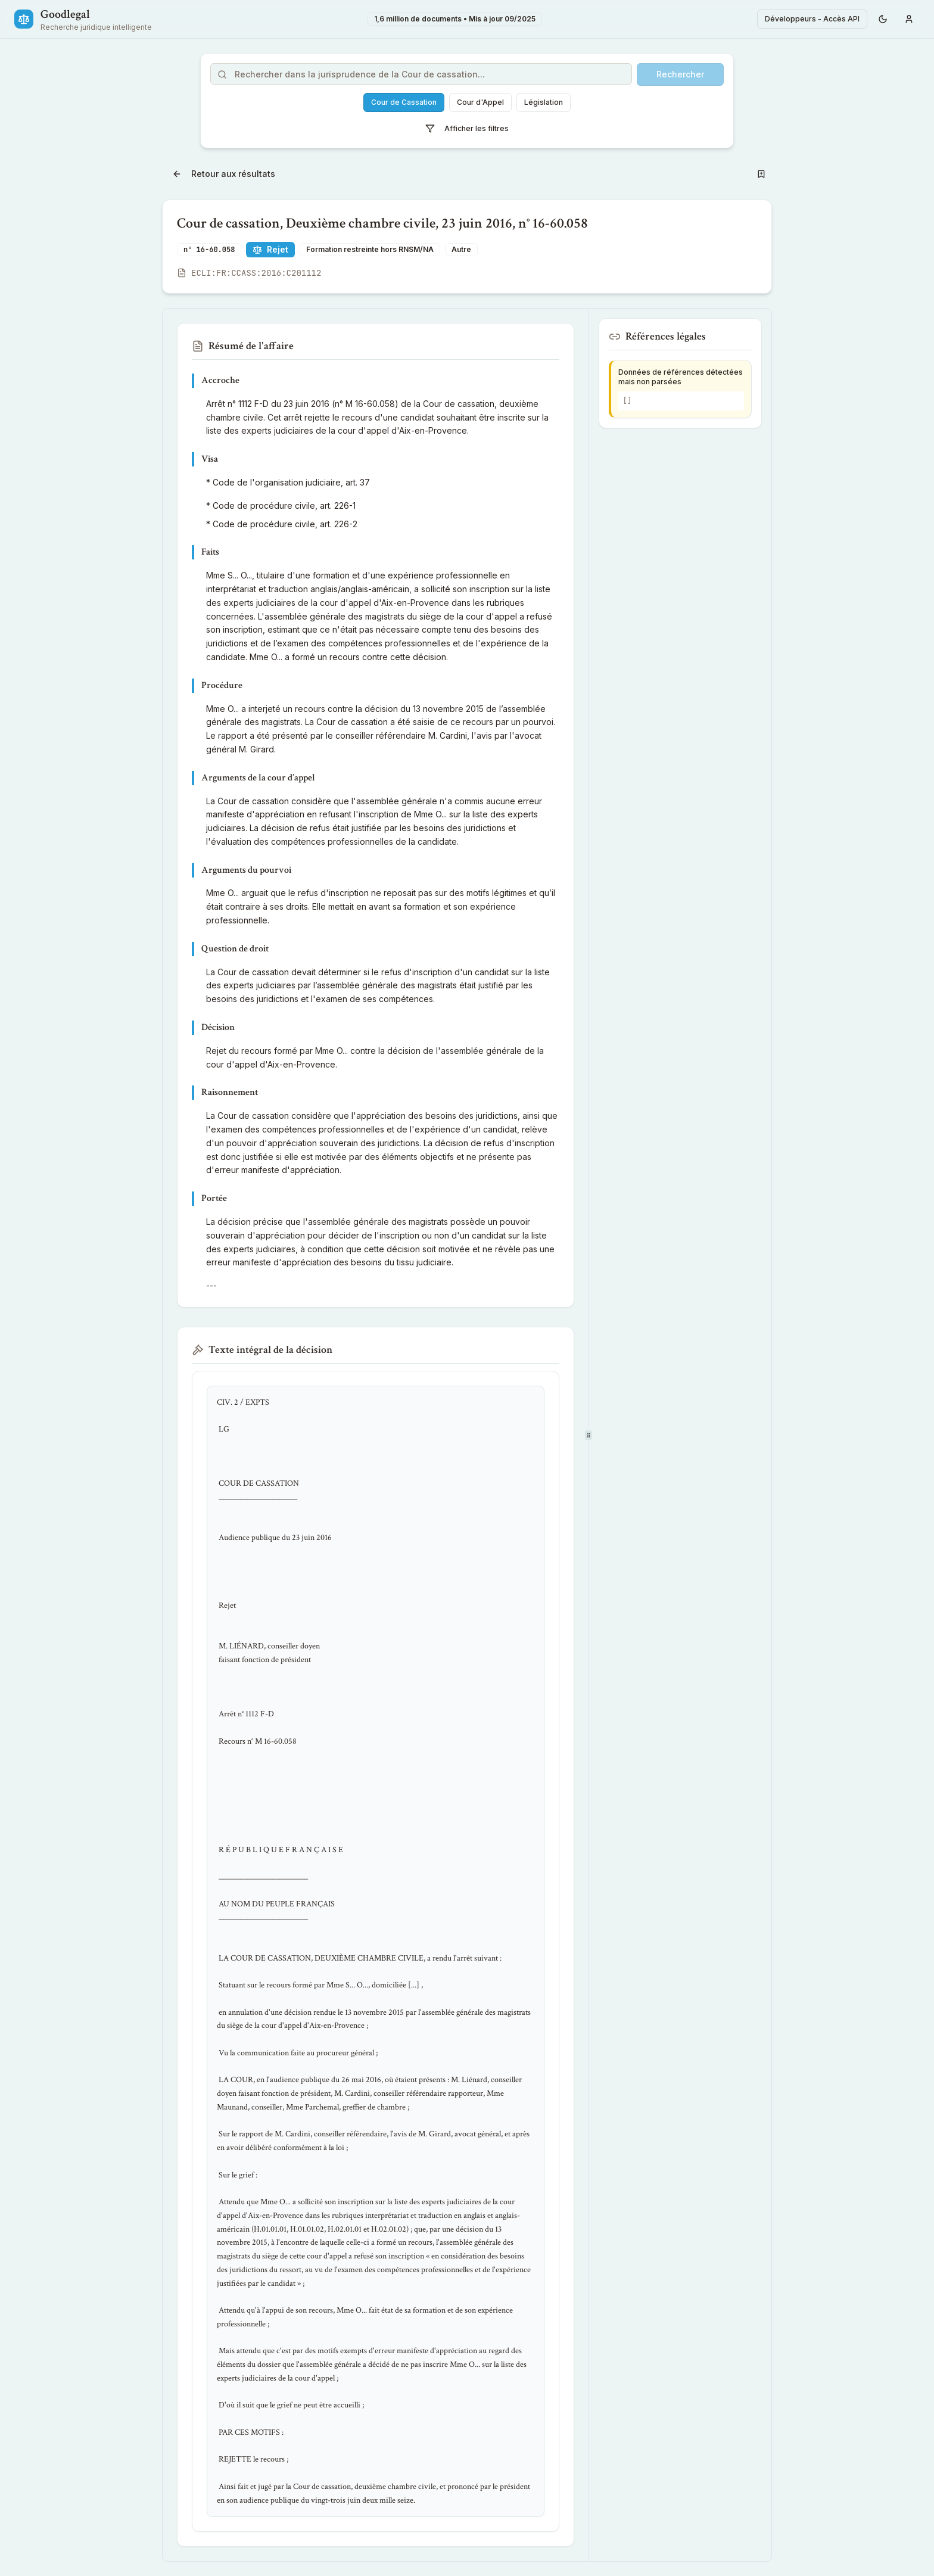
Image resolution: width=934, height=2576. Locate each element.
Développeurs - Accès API (812, 18)
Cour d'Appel (480, 102)
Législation (543, 102)
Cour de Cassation (404, 102)
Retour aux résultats (223, 174)
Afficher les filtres (467, 128)
